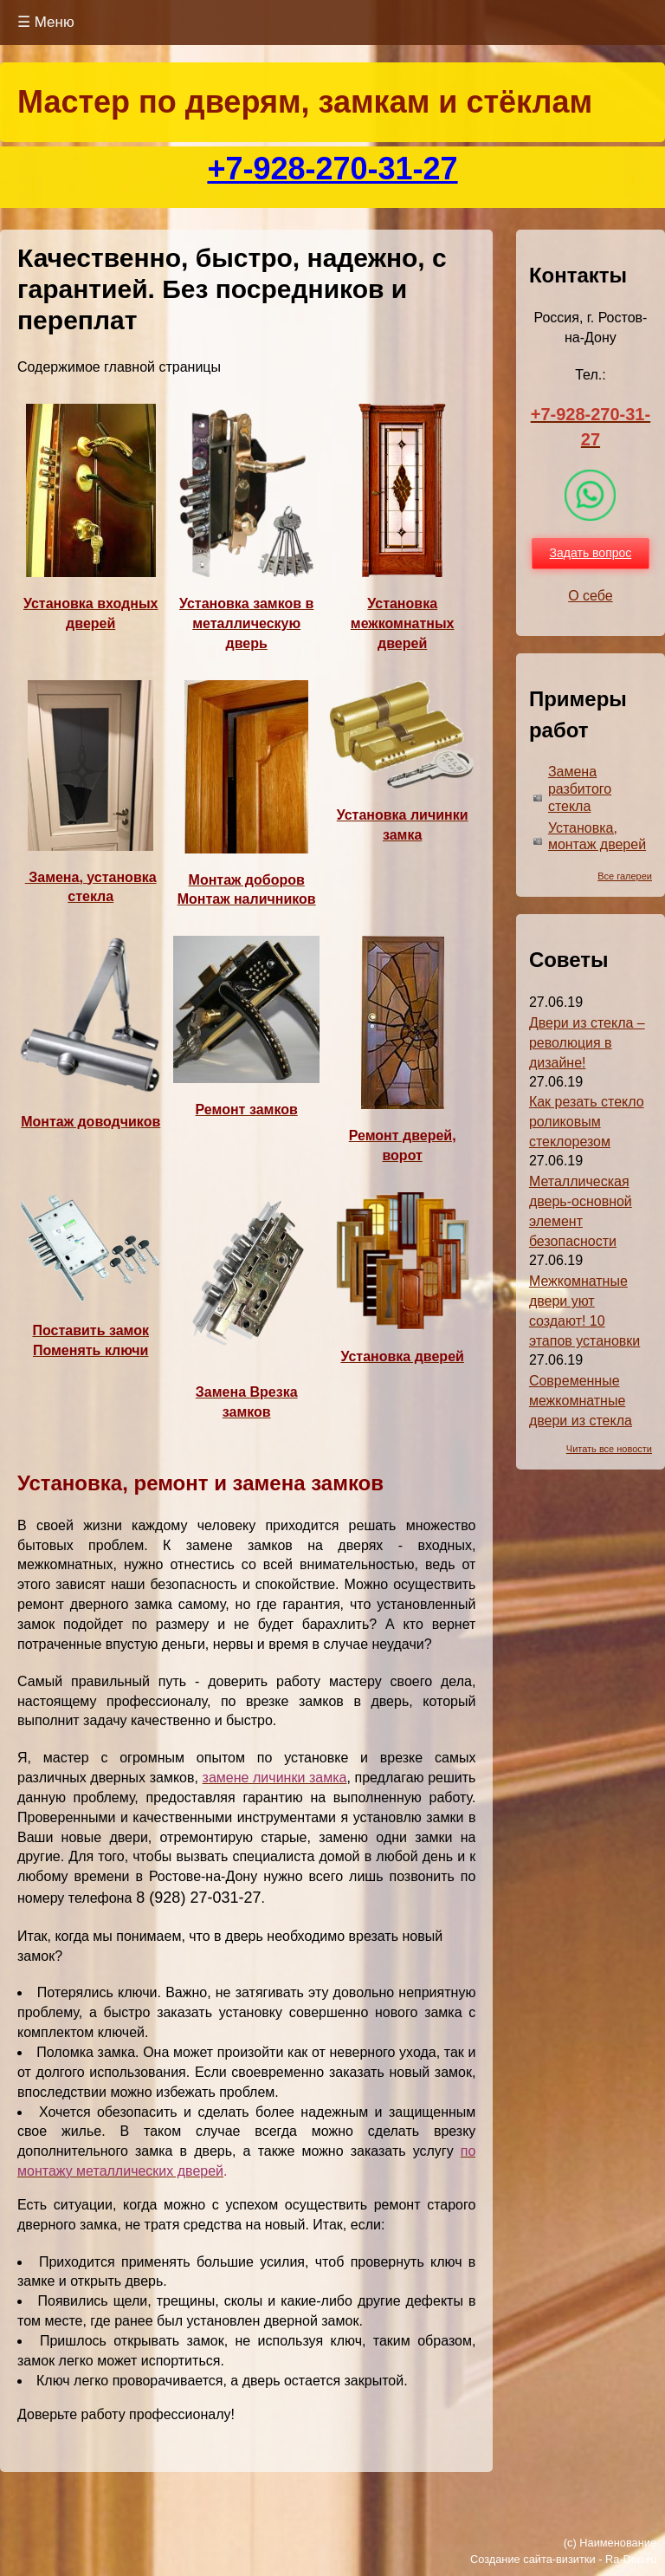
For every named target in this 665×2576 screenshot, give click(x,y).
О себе (590, 595)
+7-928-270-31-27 (332, 168)
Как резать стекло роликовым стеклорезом (586, 1121)
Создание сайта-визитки (533, 2559)
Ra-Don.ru (630, 2559)
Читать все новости (609, 1449)
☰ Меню (45, 22)
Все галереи (624, 876)
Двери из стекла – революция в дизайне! (587, 1042)
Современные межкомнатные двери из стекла (580, 1400)
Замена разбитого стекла (579, 789)
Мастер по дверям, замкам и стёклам (304, 102)
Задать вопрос (591, 553)
